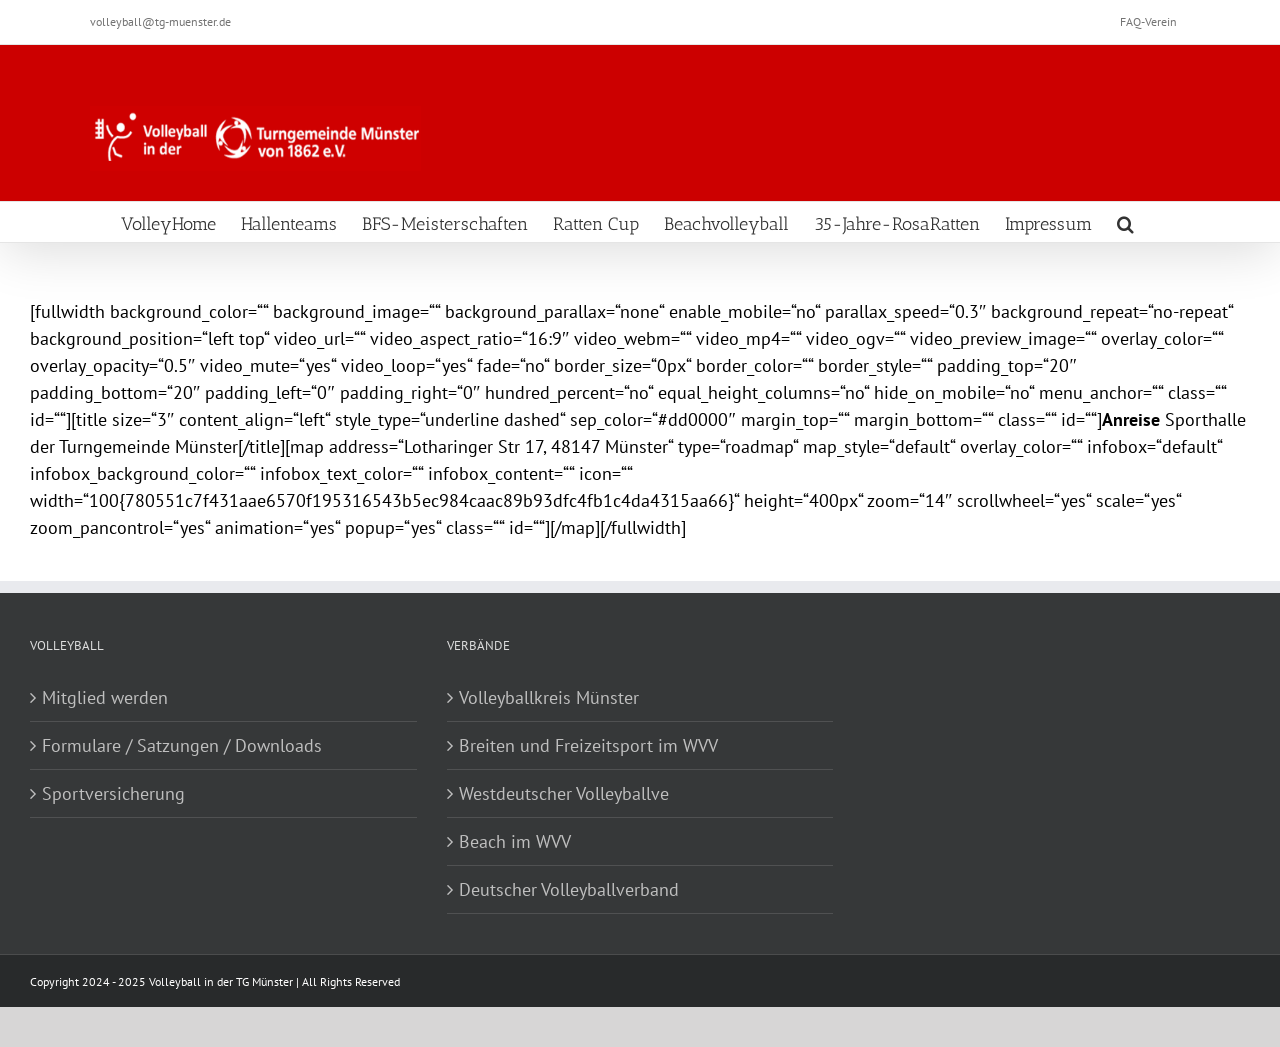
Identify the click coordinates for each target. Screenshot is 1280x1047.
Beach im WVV (515, 841)
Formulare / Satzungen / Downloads (182, 745)
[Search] (1125, 222)
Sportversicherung (113, 793)
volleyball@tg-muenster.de (160, 21)
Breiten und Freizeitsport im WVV (588, 745)
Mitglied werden (105, 697)
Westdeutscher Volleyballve (564, 793)
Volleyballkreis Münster (549, 697)
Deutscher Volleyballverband (569, 889)
